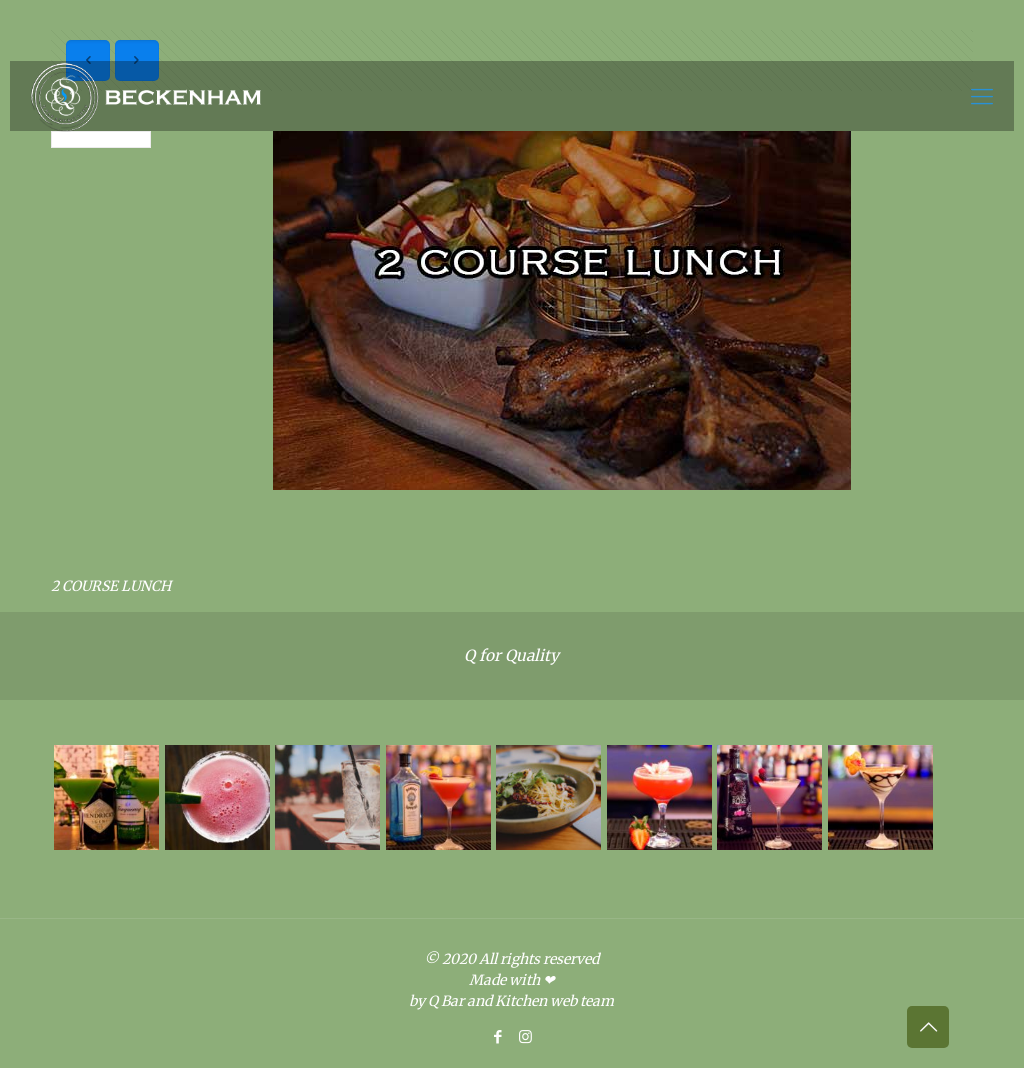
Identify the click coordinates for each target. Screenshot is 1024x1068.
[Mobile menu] (982, 96)
